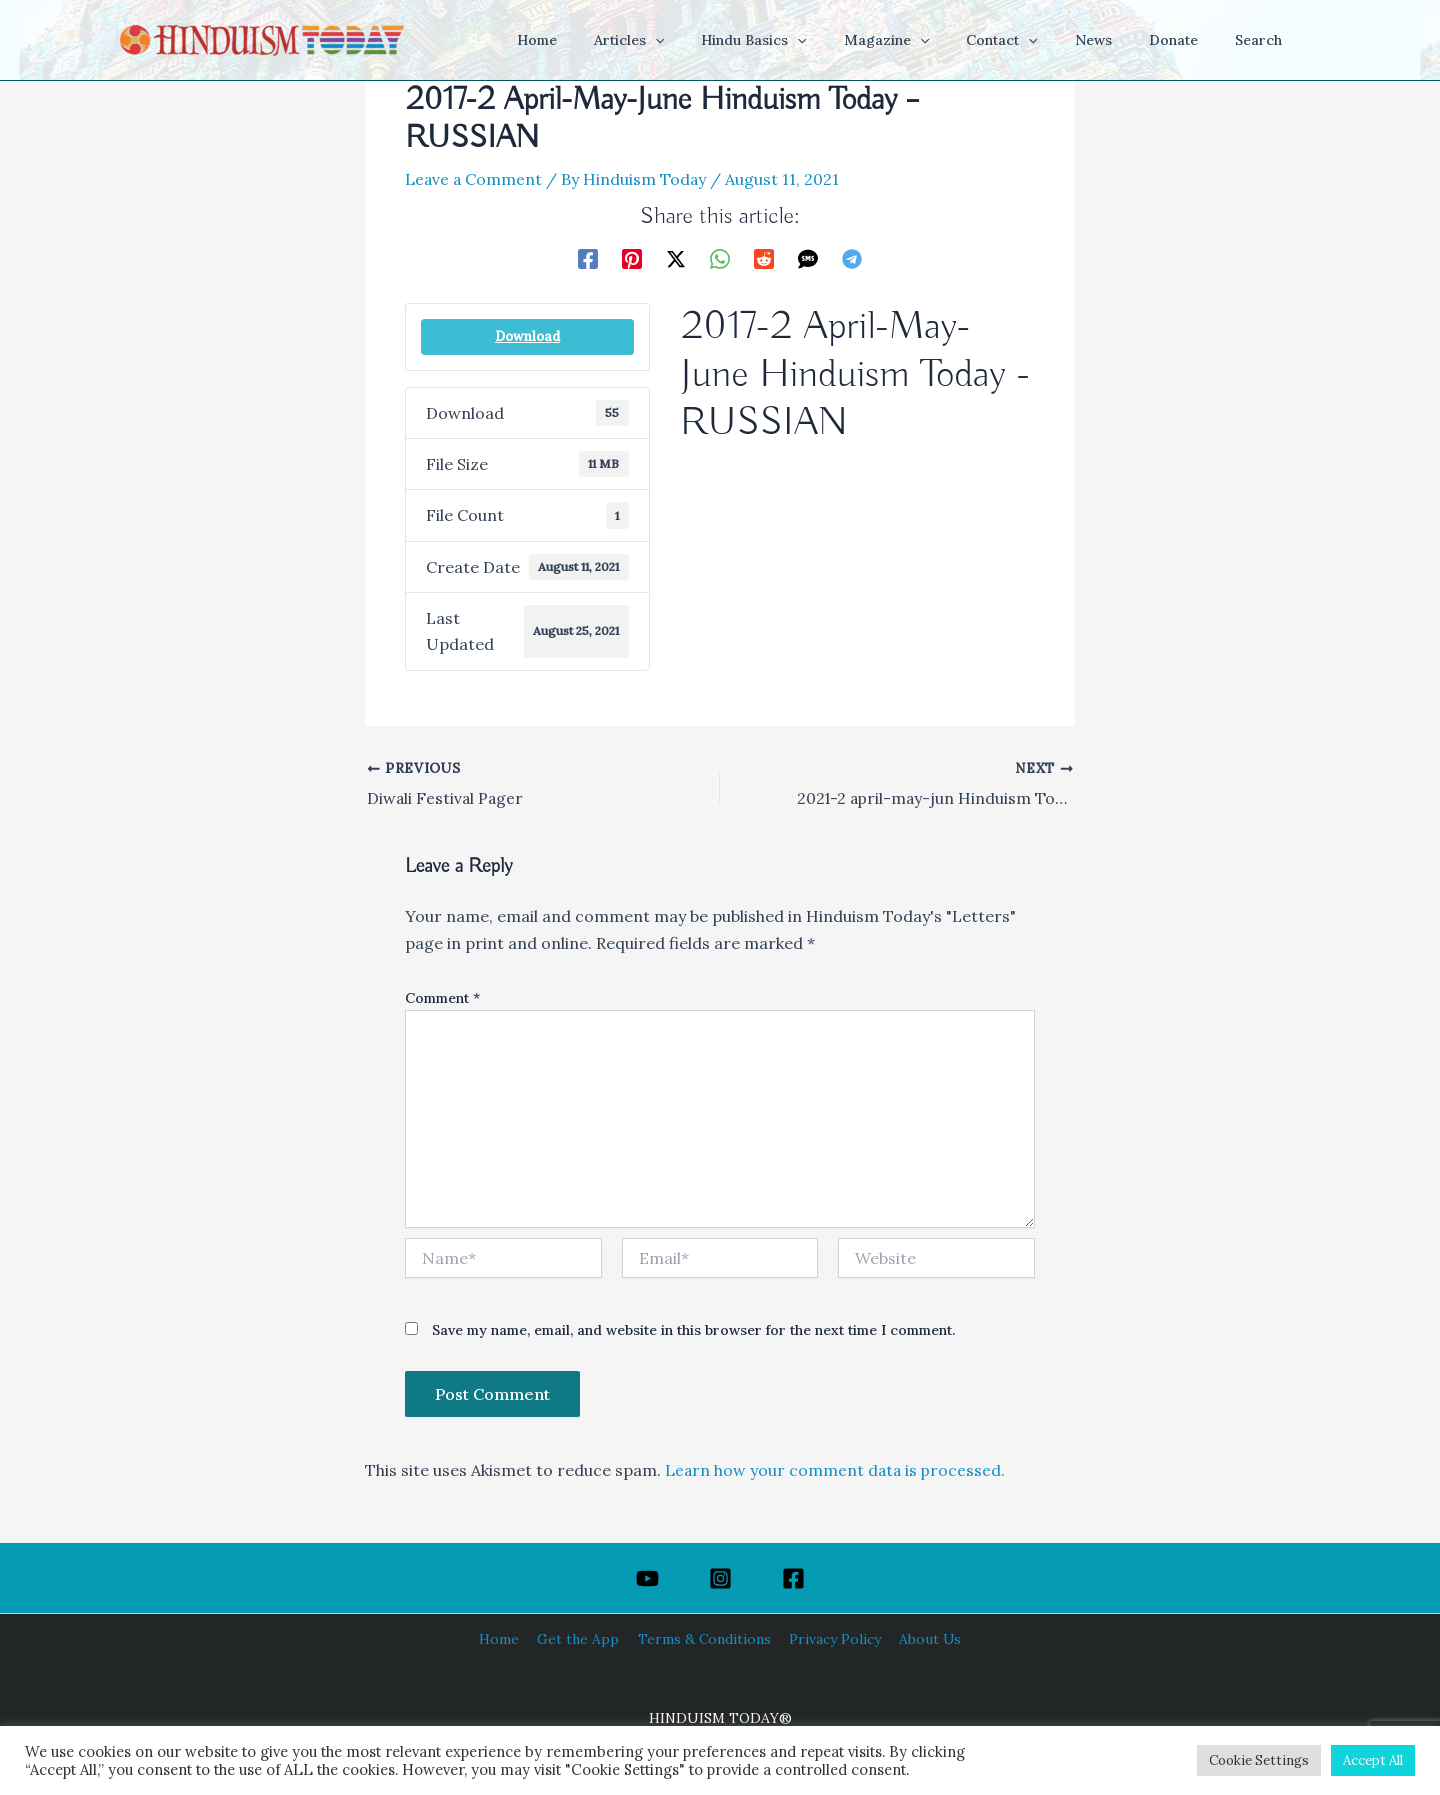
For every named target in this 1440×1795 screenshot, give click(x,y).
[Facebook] (588, 258)
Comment (442, 998)
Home (506, 1639)
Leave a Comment (474, 179)
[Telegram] (852, 258)
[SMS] (808, 258)
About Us (922, 1639)
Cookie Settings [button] (1259, 1760)
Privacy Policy (831, 1639)
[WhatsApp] (720, 258)
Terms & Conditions (704, 1639)
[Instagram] (720, 1578)
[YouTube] (647, 1578)
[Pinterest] (632, 258)
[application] (713, 40)
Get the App (581, 1639)
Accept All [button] (1373, 1760)
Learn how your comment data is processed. (837, 1470)
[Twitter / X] (676, 258)
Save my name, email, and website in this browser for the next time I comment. (693, 1330)
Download (527, 336)
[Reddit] (764, 258)
